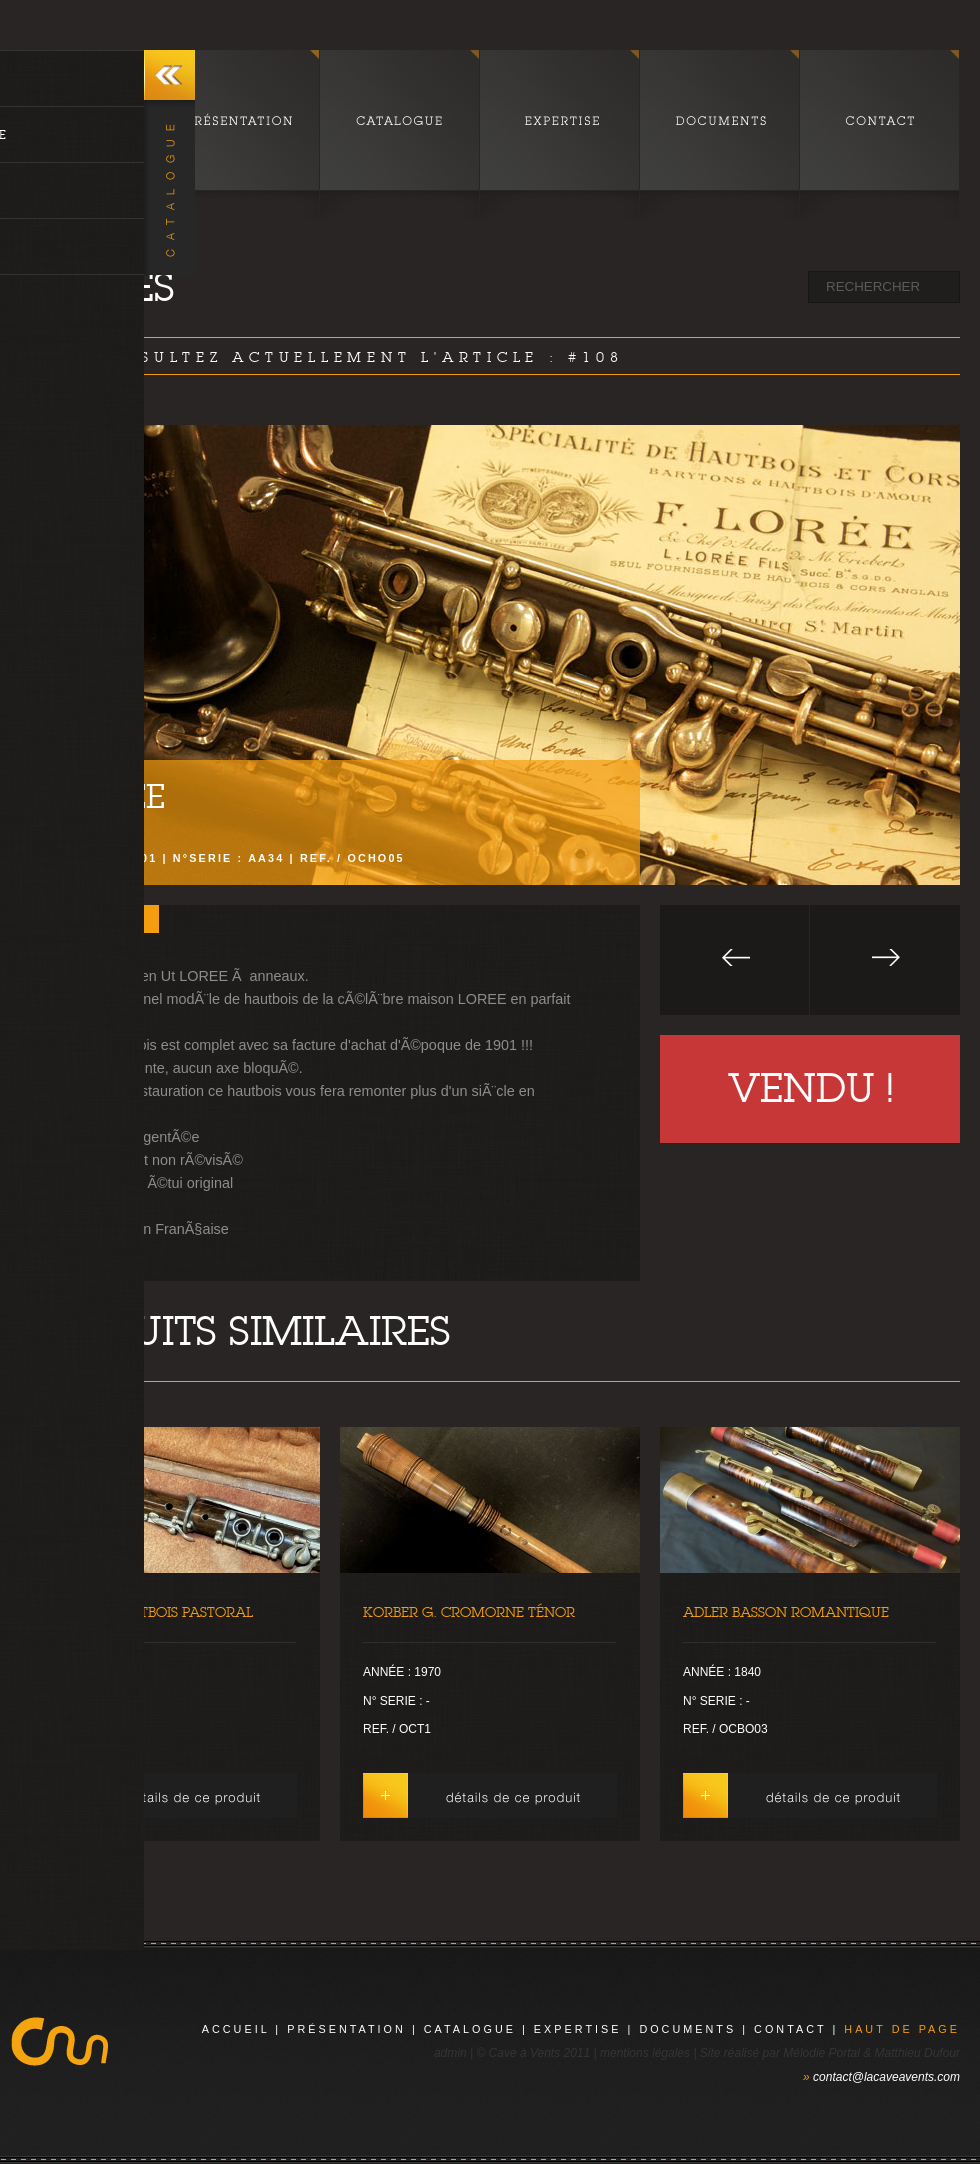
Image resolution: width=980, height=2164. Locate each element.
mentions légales (645, 2053)
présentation (346, 2029)
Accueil (236, 2029)
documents (687, 2029)
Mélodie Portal (821, 2053)
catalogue (470, 2029)
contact (790, 2029)
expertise (578, 2029)
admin (450, 2053)
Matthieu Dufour (917, 2053)
